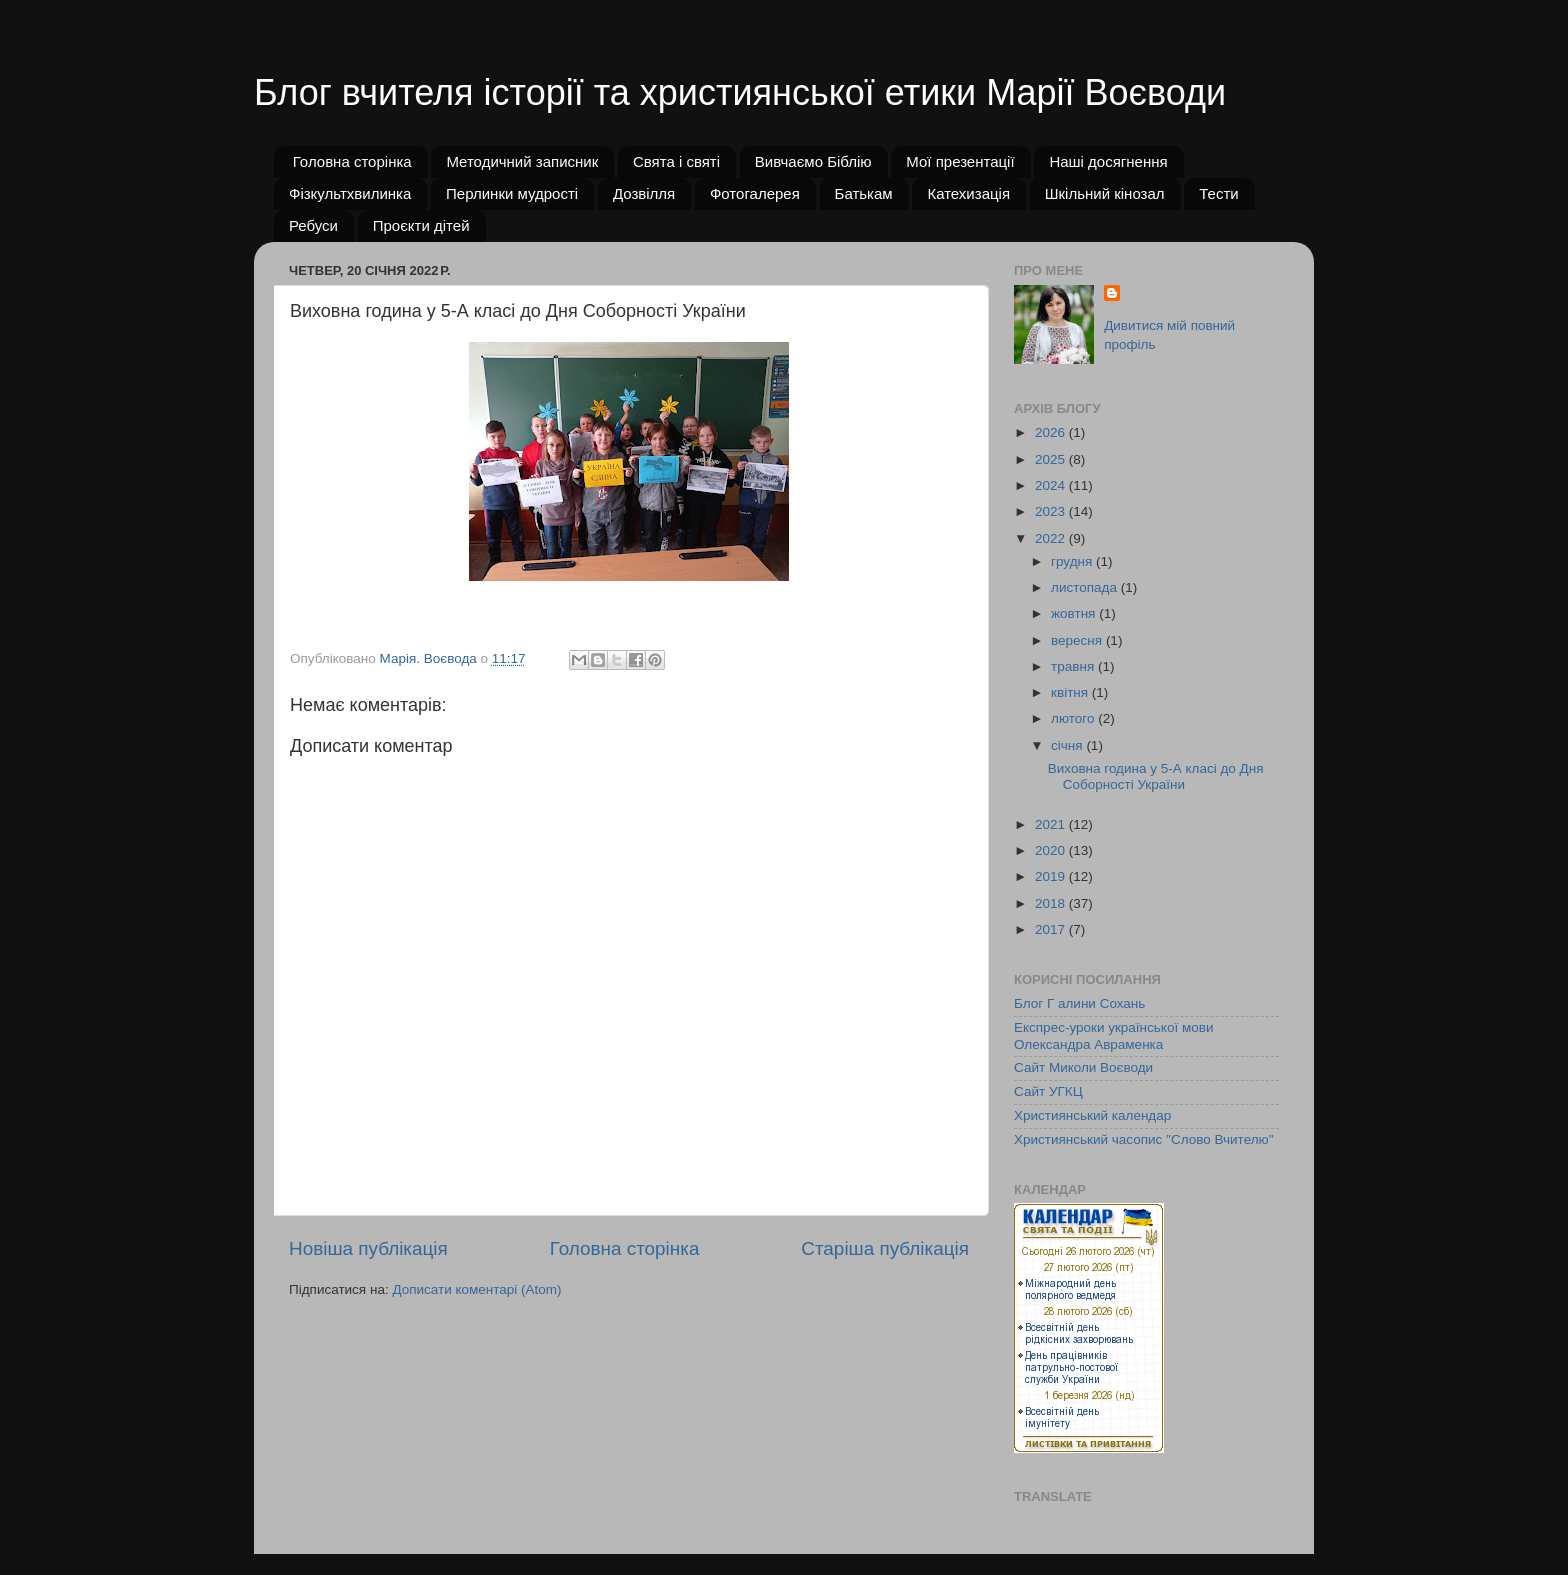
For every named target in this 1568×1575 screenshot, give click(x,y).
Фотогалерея (755, 193)
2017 (1052, 929)
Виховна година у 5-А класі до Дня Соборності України (1156, 776)
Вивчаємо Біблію (813, 161)
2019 (1052, 876)
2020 (1052, 850)
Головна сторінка (352, 161)
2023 (1052, 511)
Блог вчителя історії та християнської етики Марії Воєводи (740, 92)
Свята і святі (676, 161)
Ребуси (313, 225)
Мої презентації (960, 161)
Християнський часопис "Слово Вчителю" (1144, 1139)
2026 (1052, 432)
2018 (1052, 903)
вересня (1078, 640)
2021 (1052, 824)
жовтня (1075, 613)
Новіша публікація (368, 1248)
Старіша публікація (885, 1248)
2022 (1052, 538)
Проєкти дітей (421, 225)
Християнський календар (1092, 1115)
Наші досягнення (1108, 161)
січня (1068, 745)
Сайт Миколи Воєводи (1083, 1067)
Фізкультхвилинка (350, 193)
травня (1074, 666)
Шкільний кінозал (1105, 193)
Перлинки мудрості (512, 193)
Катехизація (968, 193)
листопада (1086, 587)
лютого (1074, 718)
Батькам (864, 193)
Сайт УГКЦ (1048, 1091)
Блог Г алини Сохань (1079, 1003)
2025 (1052, 459)
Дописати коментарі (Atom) (476, 1289)
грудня (1073, 561)
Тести (1218, 193)
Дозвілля (644, 193)
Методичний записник (522, 161)
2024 (1052, 485)
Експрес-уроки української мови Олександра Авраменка (1113, 1035)
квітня (1071, 692)
